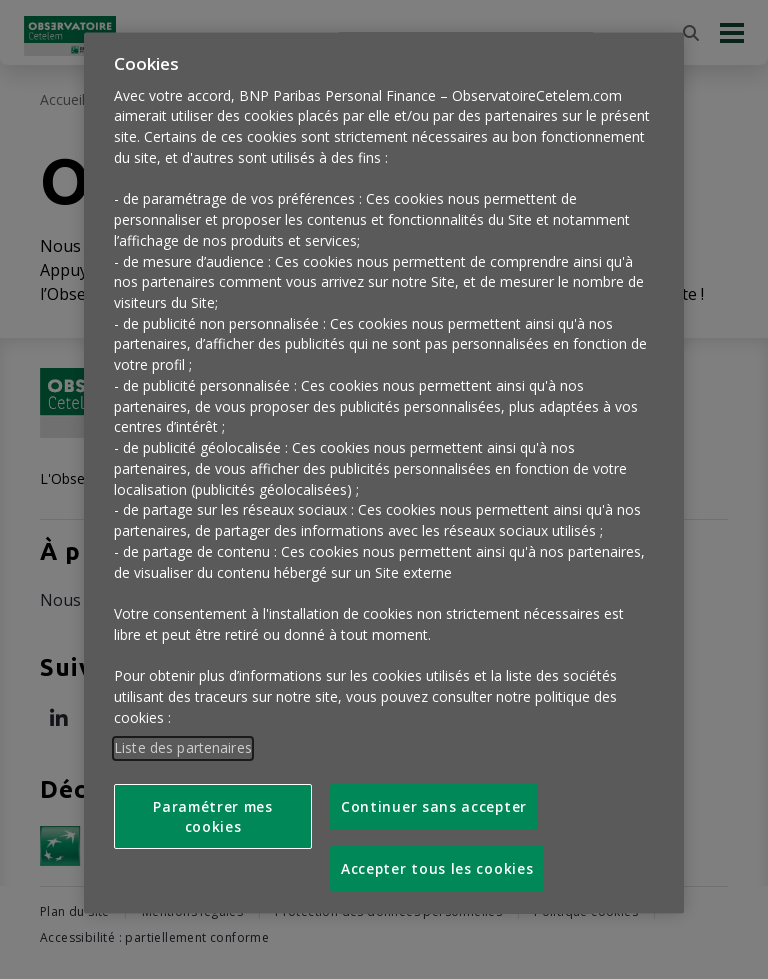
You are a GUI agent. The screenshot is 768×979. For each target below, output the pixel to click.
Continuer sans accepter (434, 793)
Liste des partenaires (183, 734)
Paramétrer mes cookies (213, 803)
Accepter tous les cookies (437, 854)
